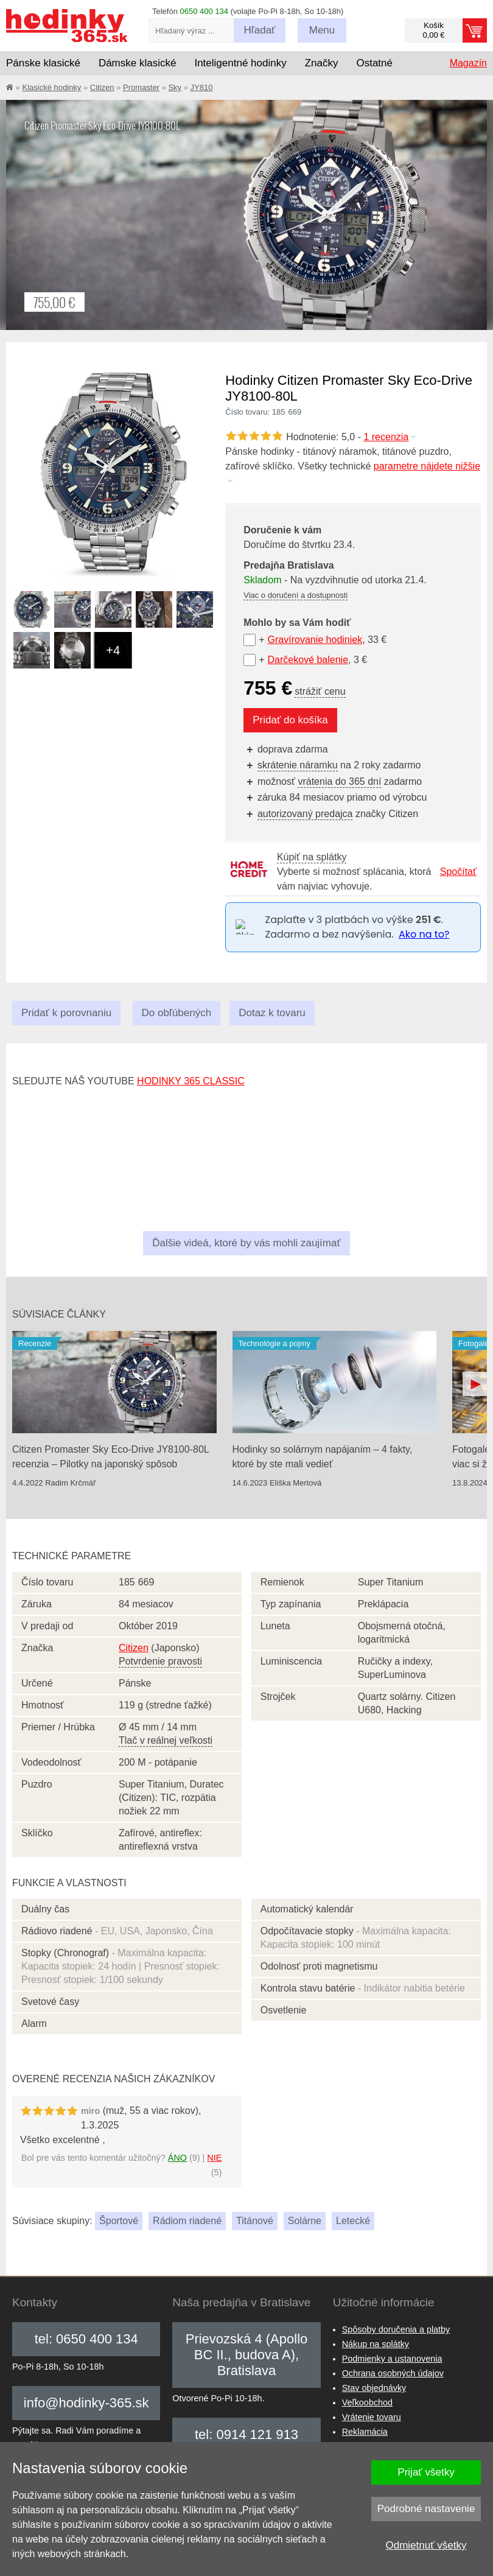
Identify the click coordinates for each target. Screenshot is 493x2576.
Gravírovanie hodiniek (315, 639)
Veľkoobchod (367, 2402)
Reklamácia (365, 2432)
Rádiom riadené (187, 2221)
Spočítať (458, 871)
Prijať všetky (425, 2472)
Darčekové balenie (308, 660)
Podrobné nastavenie (426, 2509)
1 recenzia (390, 437)
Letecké (353, 2221)
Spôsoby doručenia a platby (396, 2329)
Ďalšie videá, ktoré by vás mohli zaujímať (246, 1243)
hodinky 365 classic (191, 1081)
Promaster (141, 87)
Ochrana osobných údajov (393, 2373)
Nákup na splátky (375, 2344)
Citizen (102, 87)
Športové (118, 2221)
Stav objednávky (374, 2388)
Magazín (468, 63)
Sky (174, 87)
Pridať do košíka (290, 720)
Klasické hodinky (51, 87)
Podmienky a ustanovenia (392, 2359)
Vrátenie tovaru (371, 2417)
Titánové (254, 2221)
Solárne (304, 2221)
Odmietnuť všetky (426, 2545)
